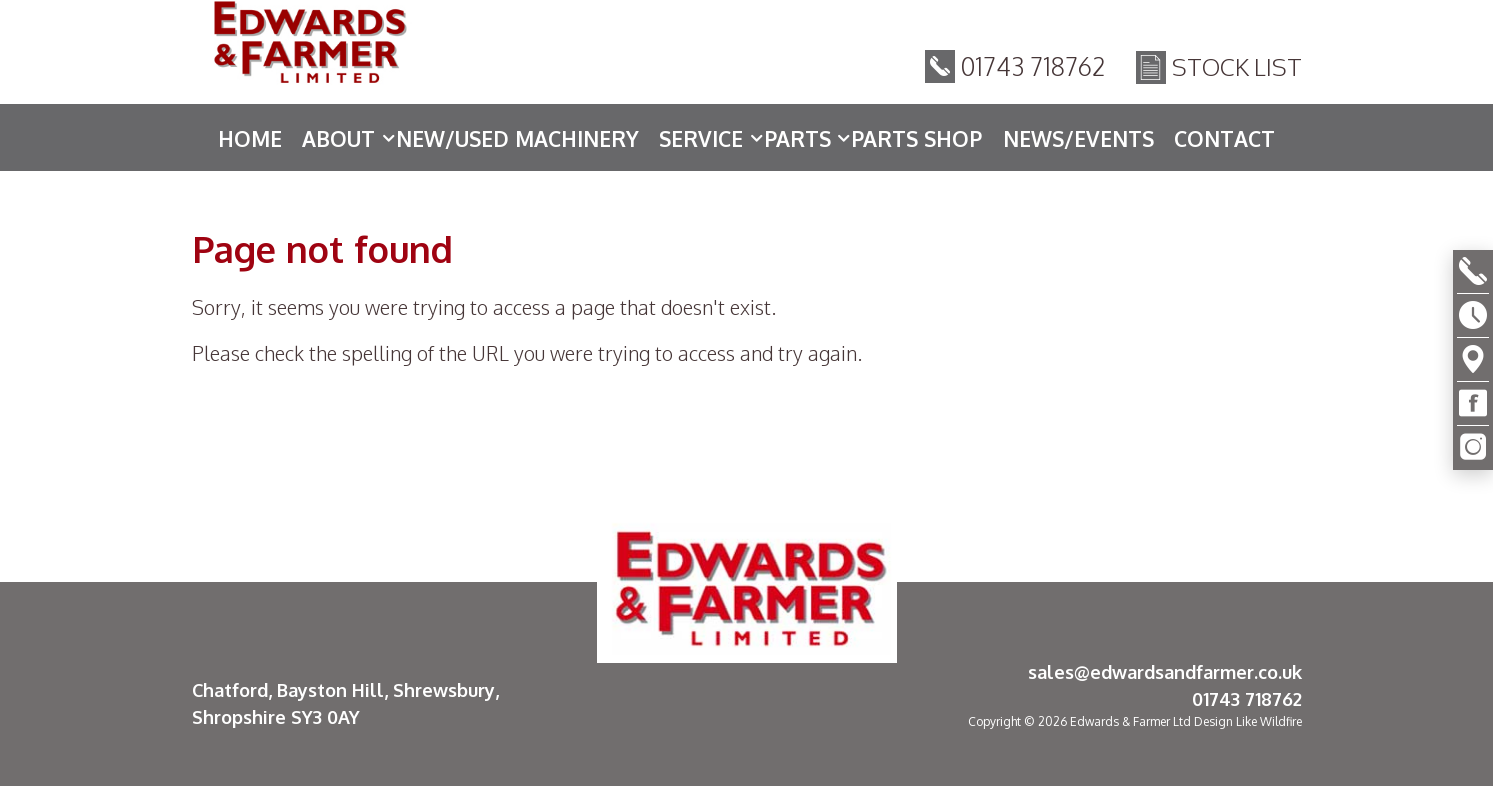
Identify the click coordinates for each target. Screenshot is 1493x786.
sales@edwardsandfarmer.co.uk (1165, 672)
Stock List (1237, 69)
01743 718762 (1033, 69)
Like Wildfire (1269, 721)
